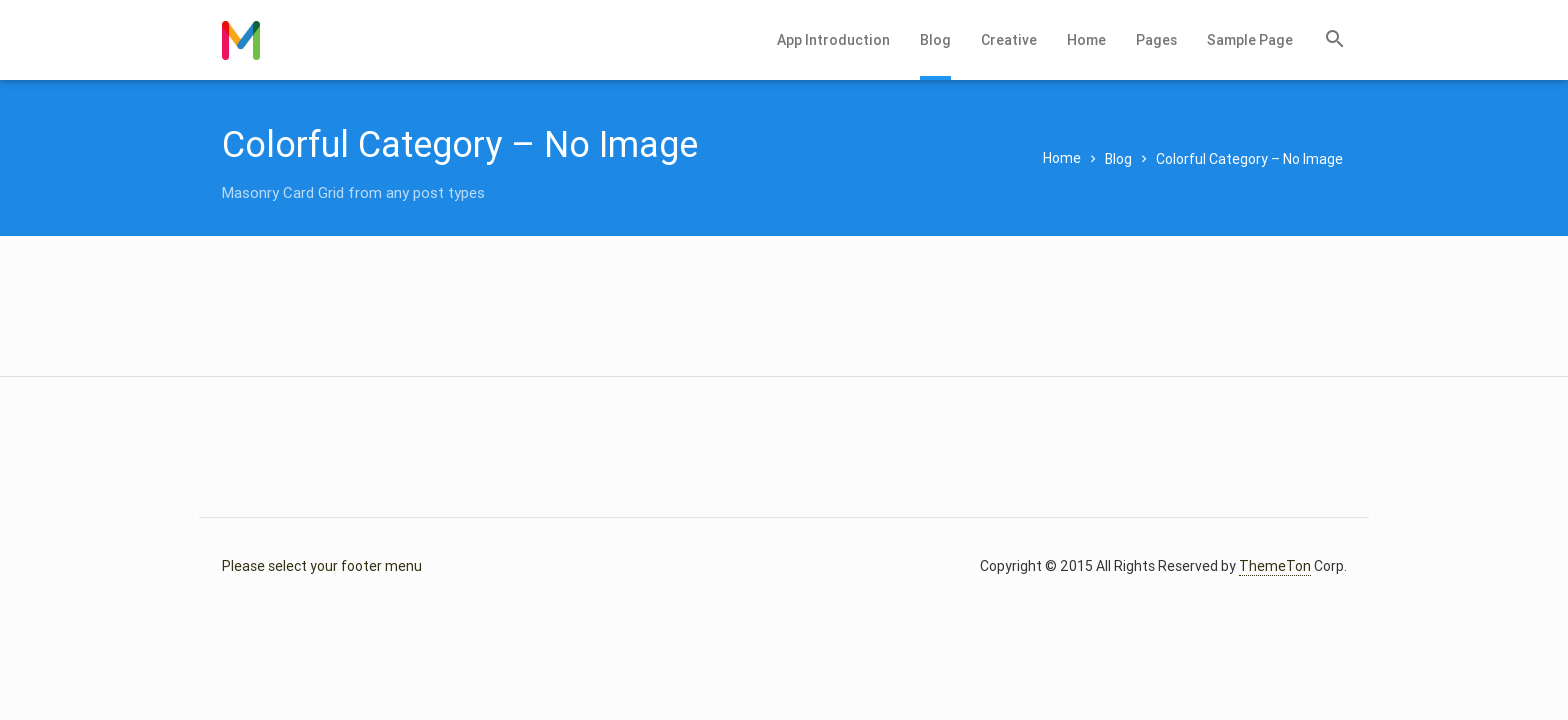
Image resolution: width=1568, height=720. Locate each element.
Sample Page (1250, 40)
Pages (1156, 40)
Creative (1009, 40)
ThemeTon (1275, 566)
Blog (935, 40)
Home (1086, 40)
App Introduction (833, 40)
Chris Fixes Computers (241, 40)
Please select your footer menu (322, 566)
